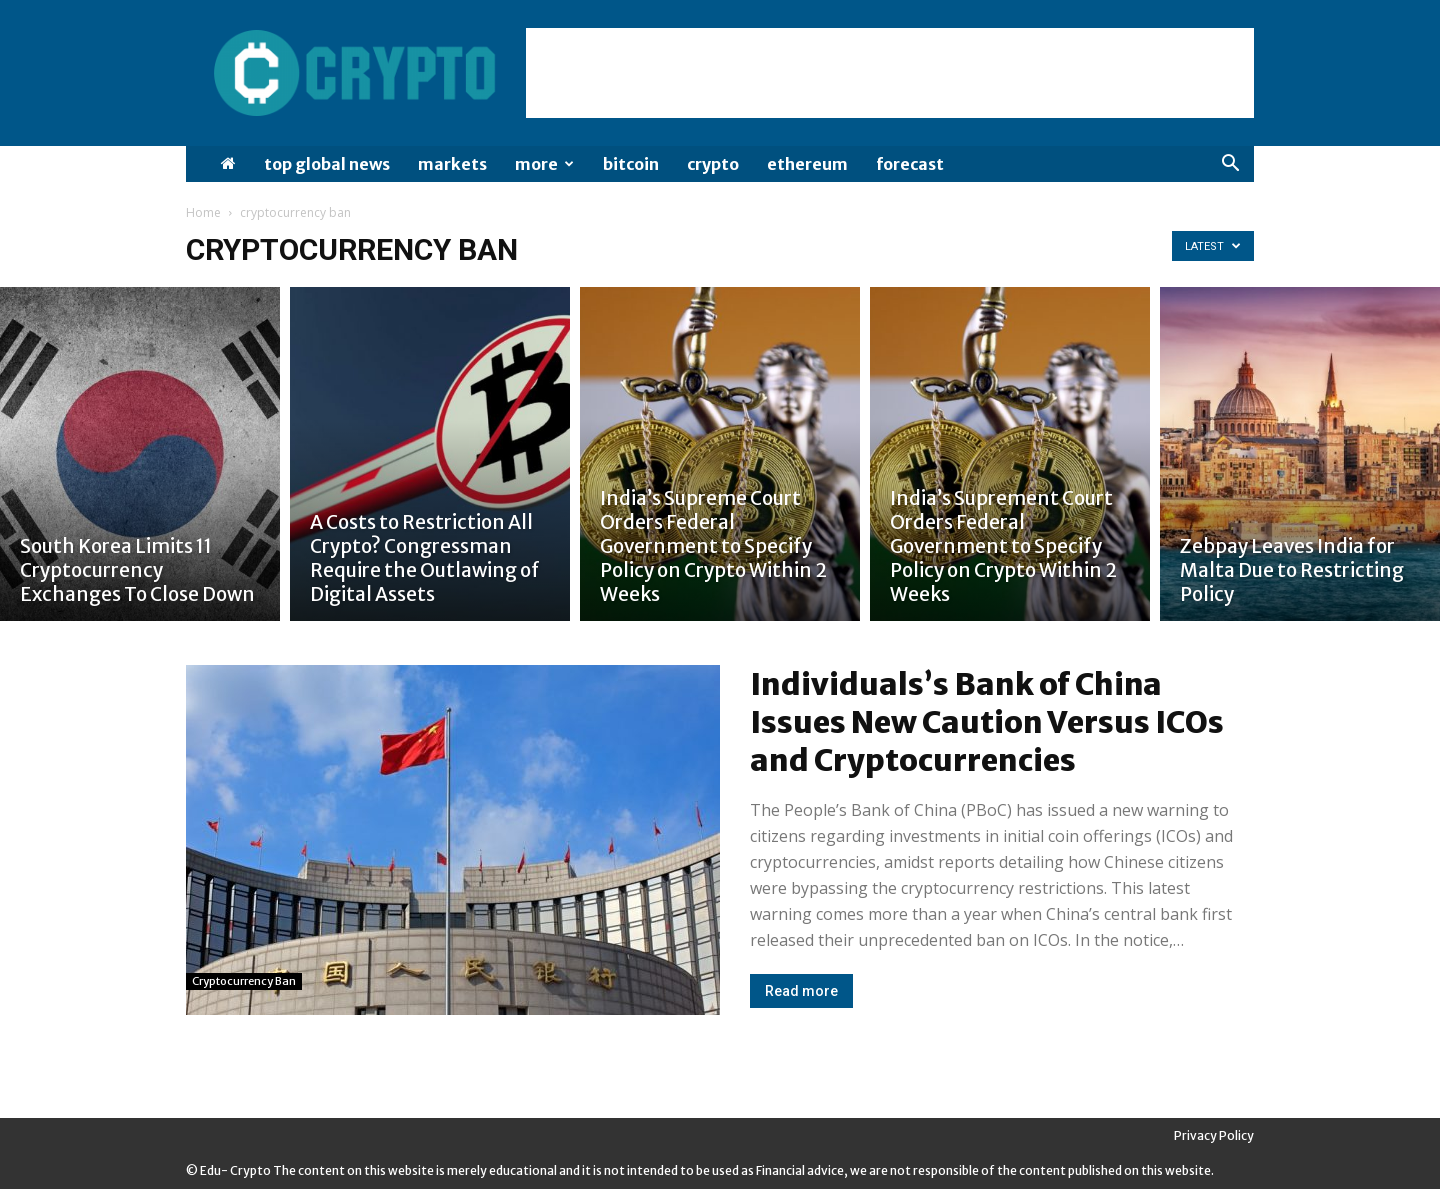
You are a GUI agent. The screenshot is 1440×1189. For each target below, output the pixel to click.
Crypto (713, 164)
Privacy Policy (1214, 1135)
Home (203, 212)
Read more (801, 991)
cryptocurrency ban (244, 981)
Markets (452, 164)
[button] (1230, 165)
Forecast (910, 164)
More (544, 164)
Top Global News (327, 164)
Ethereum (807, 164)
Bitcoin (631, 164)
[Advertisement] (890, 73)
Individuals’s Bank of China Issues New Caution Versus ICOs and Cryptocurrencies (987, 722)
